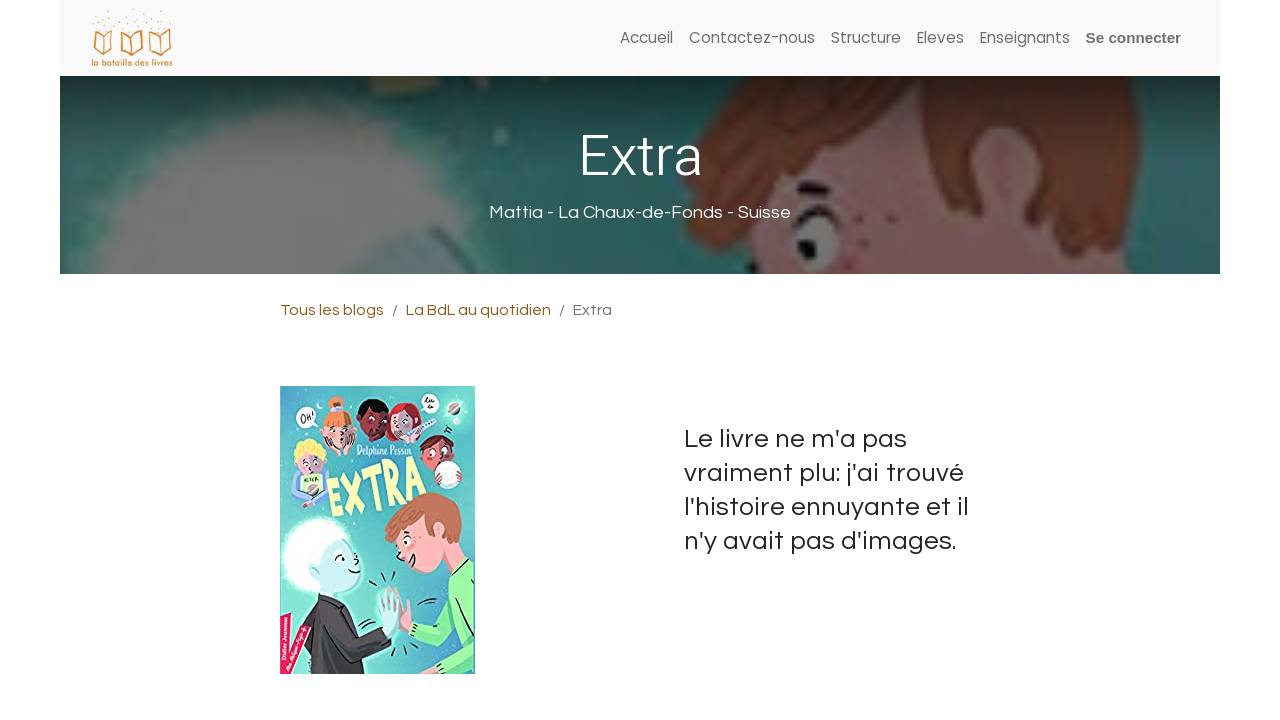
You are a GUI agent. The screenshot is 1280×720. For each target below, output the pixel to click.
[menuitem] (646, 38)
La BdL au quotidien (478, 310)
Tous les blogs (332, 310)
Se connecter (1133, 37)
